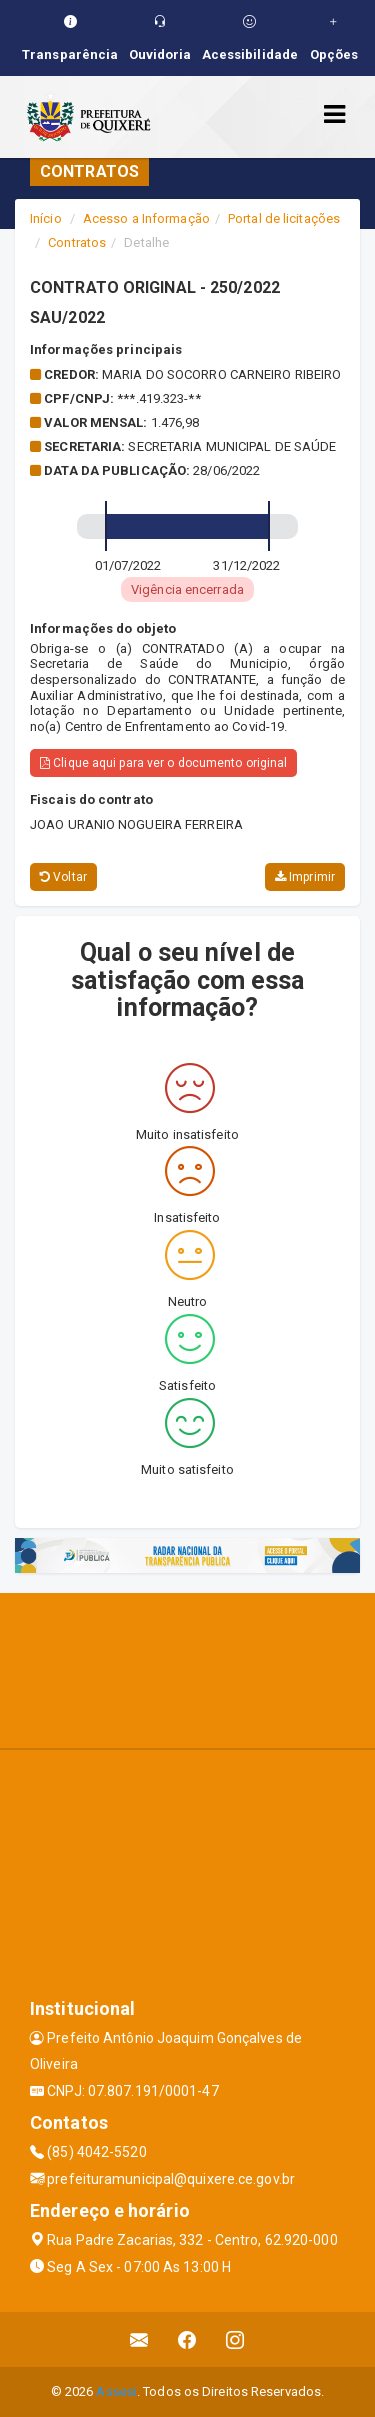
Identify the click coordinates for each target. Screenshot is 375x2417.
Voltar (63, 877)
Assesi (116, 2391)
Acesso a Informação (146, 218)
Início (46, 218)
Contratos (77, 242)
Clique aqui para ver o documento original (163, 763)
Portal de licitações (284, 218)
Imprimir (305, 877)
